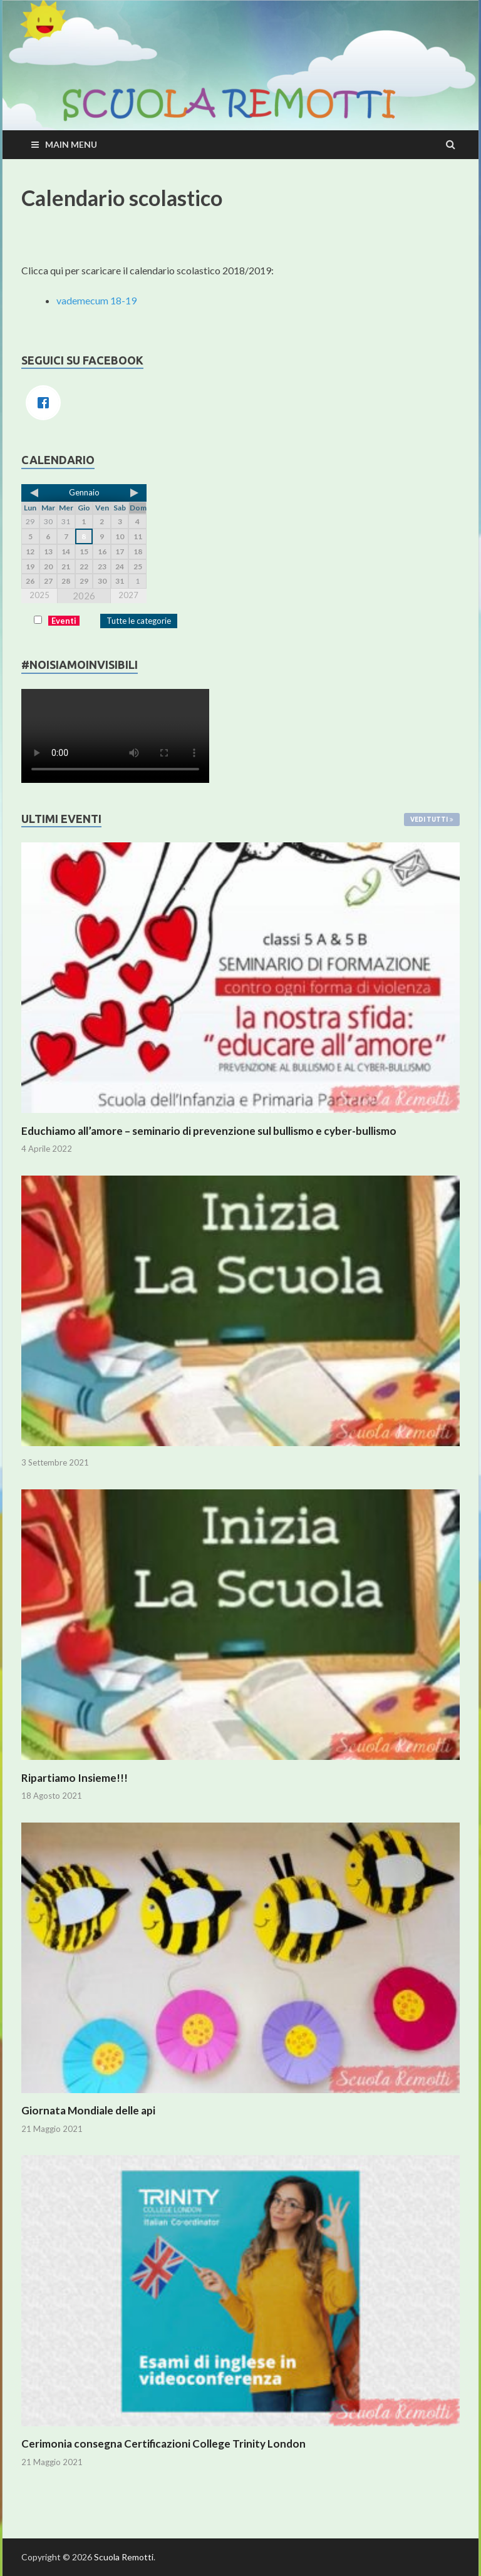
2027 (128, 595)
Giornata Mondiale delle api (88, 2110)
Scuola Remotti (123, 2557)
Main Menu (71, 144)
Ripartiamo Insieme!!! (74, 1777)
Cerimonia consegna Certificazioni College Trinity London (163, 2443)
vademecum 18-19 (96, 300)
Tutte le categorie (138, 621)
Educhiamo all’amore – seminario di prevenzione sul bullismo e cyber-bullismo (208, 1130)
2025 (39, 595)
